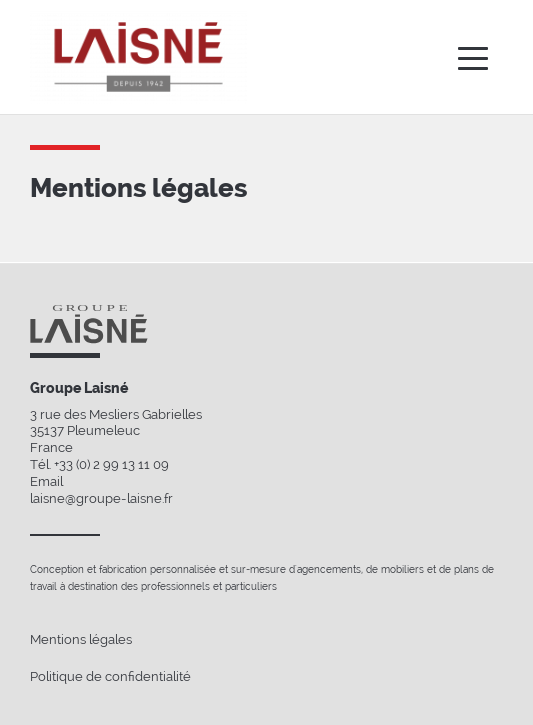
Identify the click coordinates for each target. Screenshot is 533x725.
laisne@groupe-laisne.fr (101, 498)
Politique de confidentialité (110, 676)
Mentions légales (81, 639)
